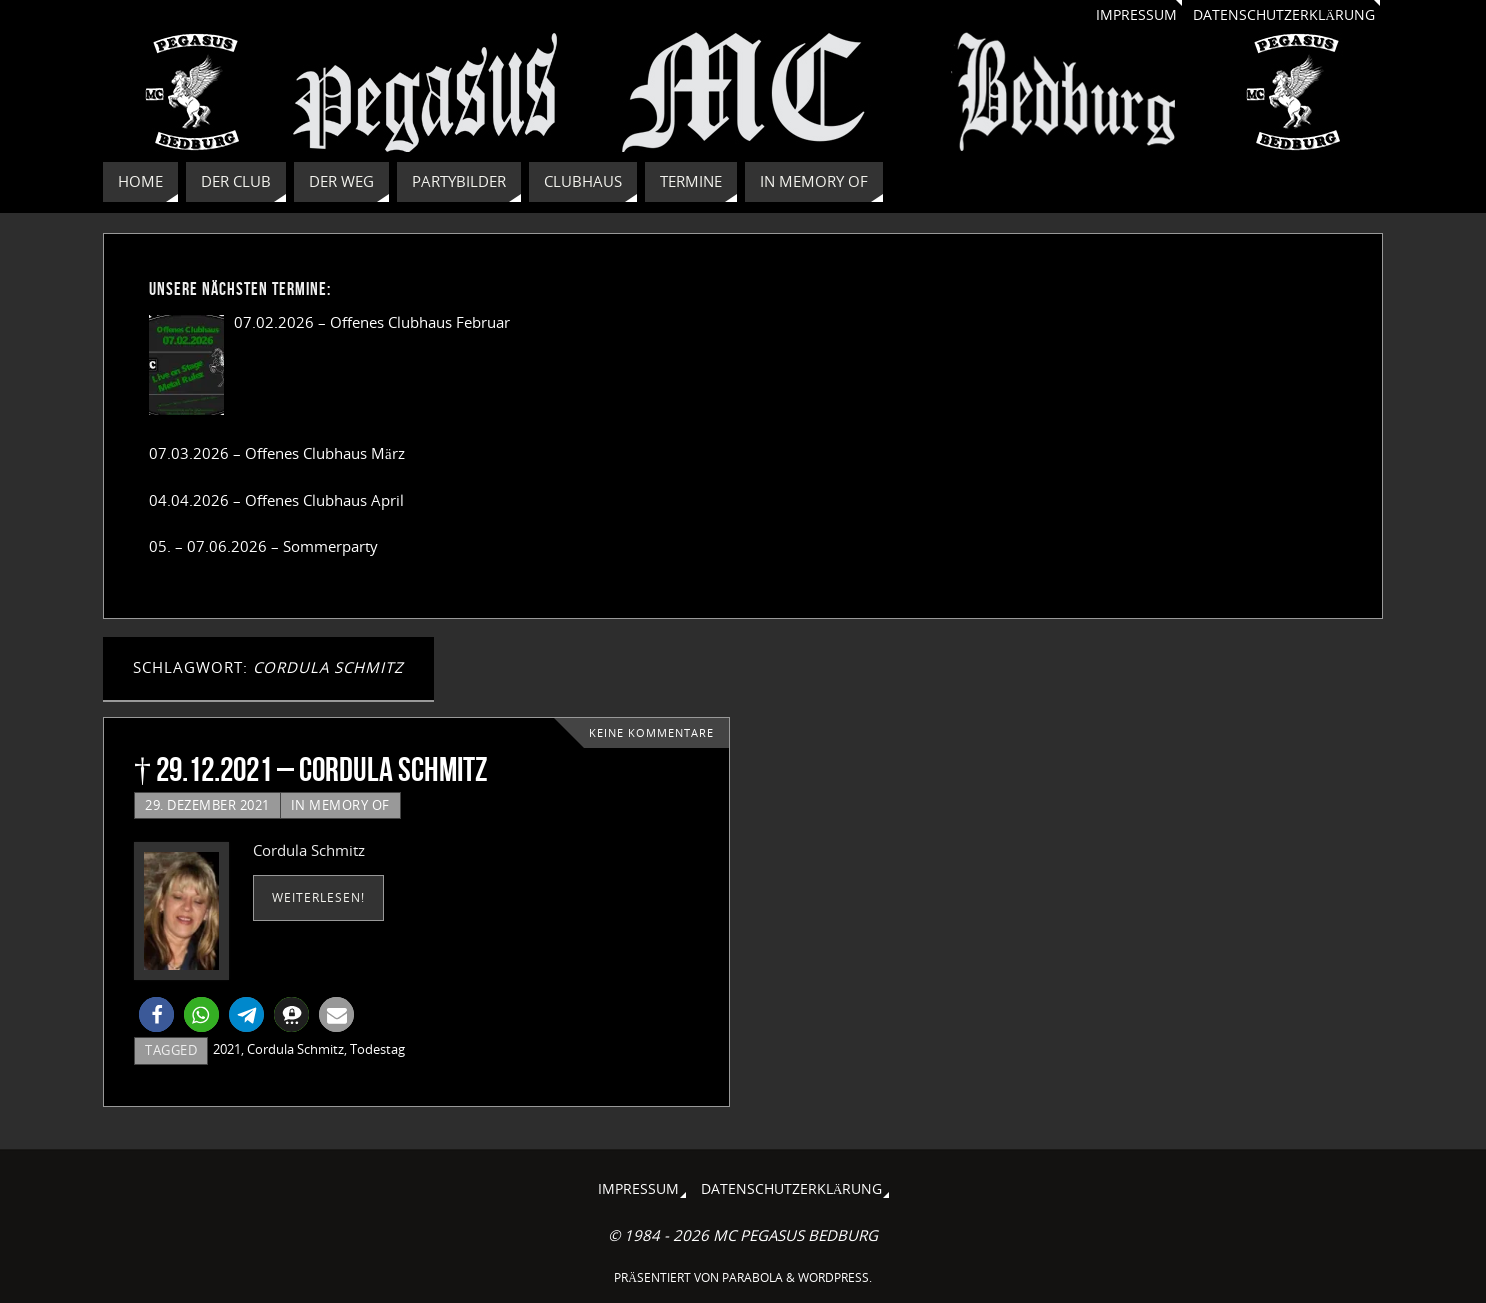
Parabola (752, 1277)
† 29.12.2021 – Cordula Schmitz (311, 769)
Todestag (377, 1049)
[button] (156, 1014)
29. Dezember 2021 (207, 805)
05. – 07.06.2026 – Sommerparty (263, 546)
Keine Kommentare (651, 733)
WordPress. (835, 1277)
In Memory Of (340, 805)
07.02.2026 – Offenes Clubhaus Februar (372, 322)
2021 (227, 1049)
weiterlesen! (318, 897)
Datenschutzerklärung (1284, 15)
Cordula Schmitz (295, 1049)
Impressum (1136, 15)
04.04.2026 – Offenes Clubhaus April (276, 500)
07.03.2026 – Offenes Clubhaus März (277, 453)
